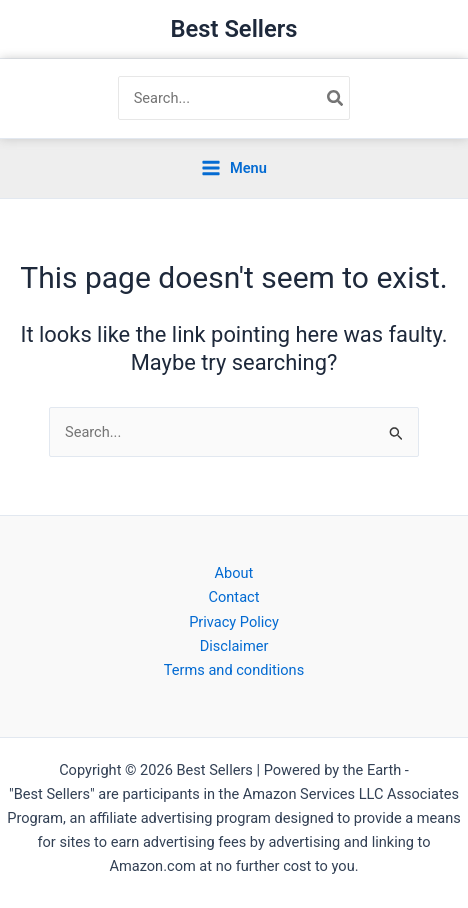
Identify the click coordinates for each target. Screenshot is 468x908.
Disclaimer (234, 646)
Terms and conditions (234, 670)
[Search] (336, 98)
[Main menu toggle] (234, 168)
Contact (234, 597)
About (234, 573)
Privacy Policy (234, 622)
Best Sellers (234, 29)
